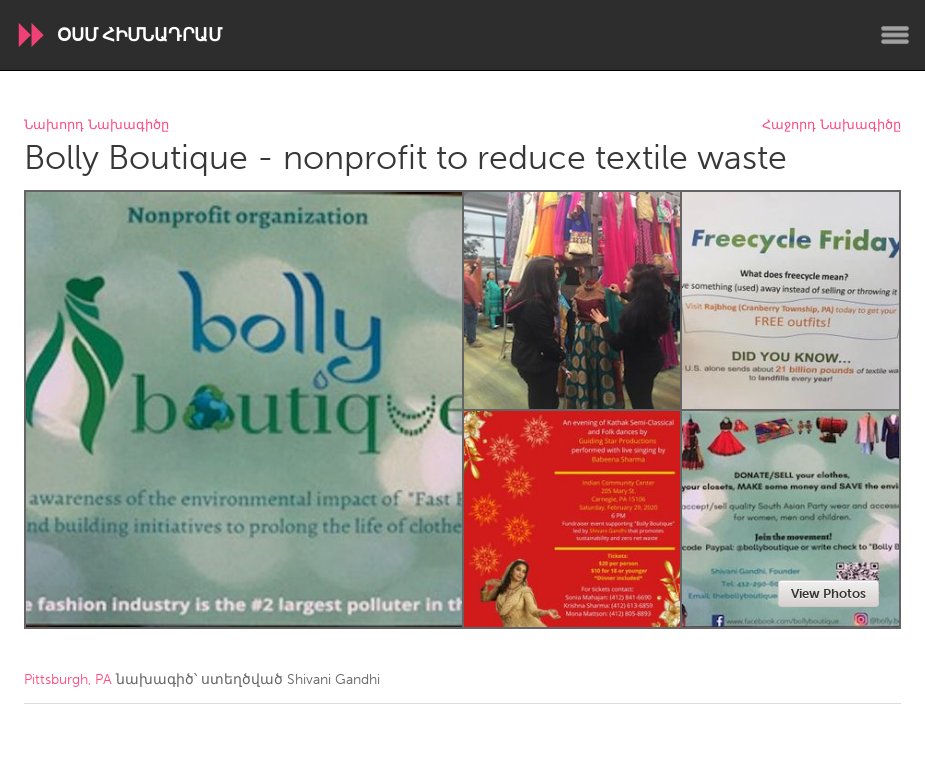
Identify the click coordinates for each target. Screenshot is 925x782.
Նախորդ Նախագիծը (96, 125)
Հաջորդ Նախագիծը (831, 125)
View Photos (828, 593)
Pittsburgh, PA (68, 679)
